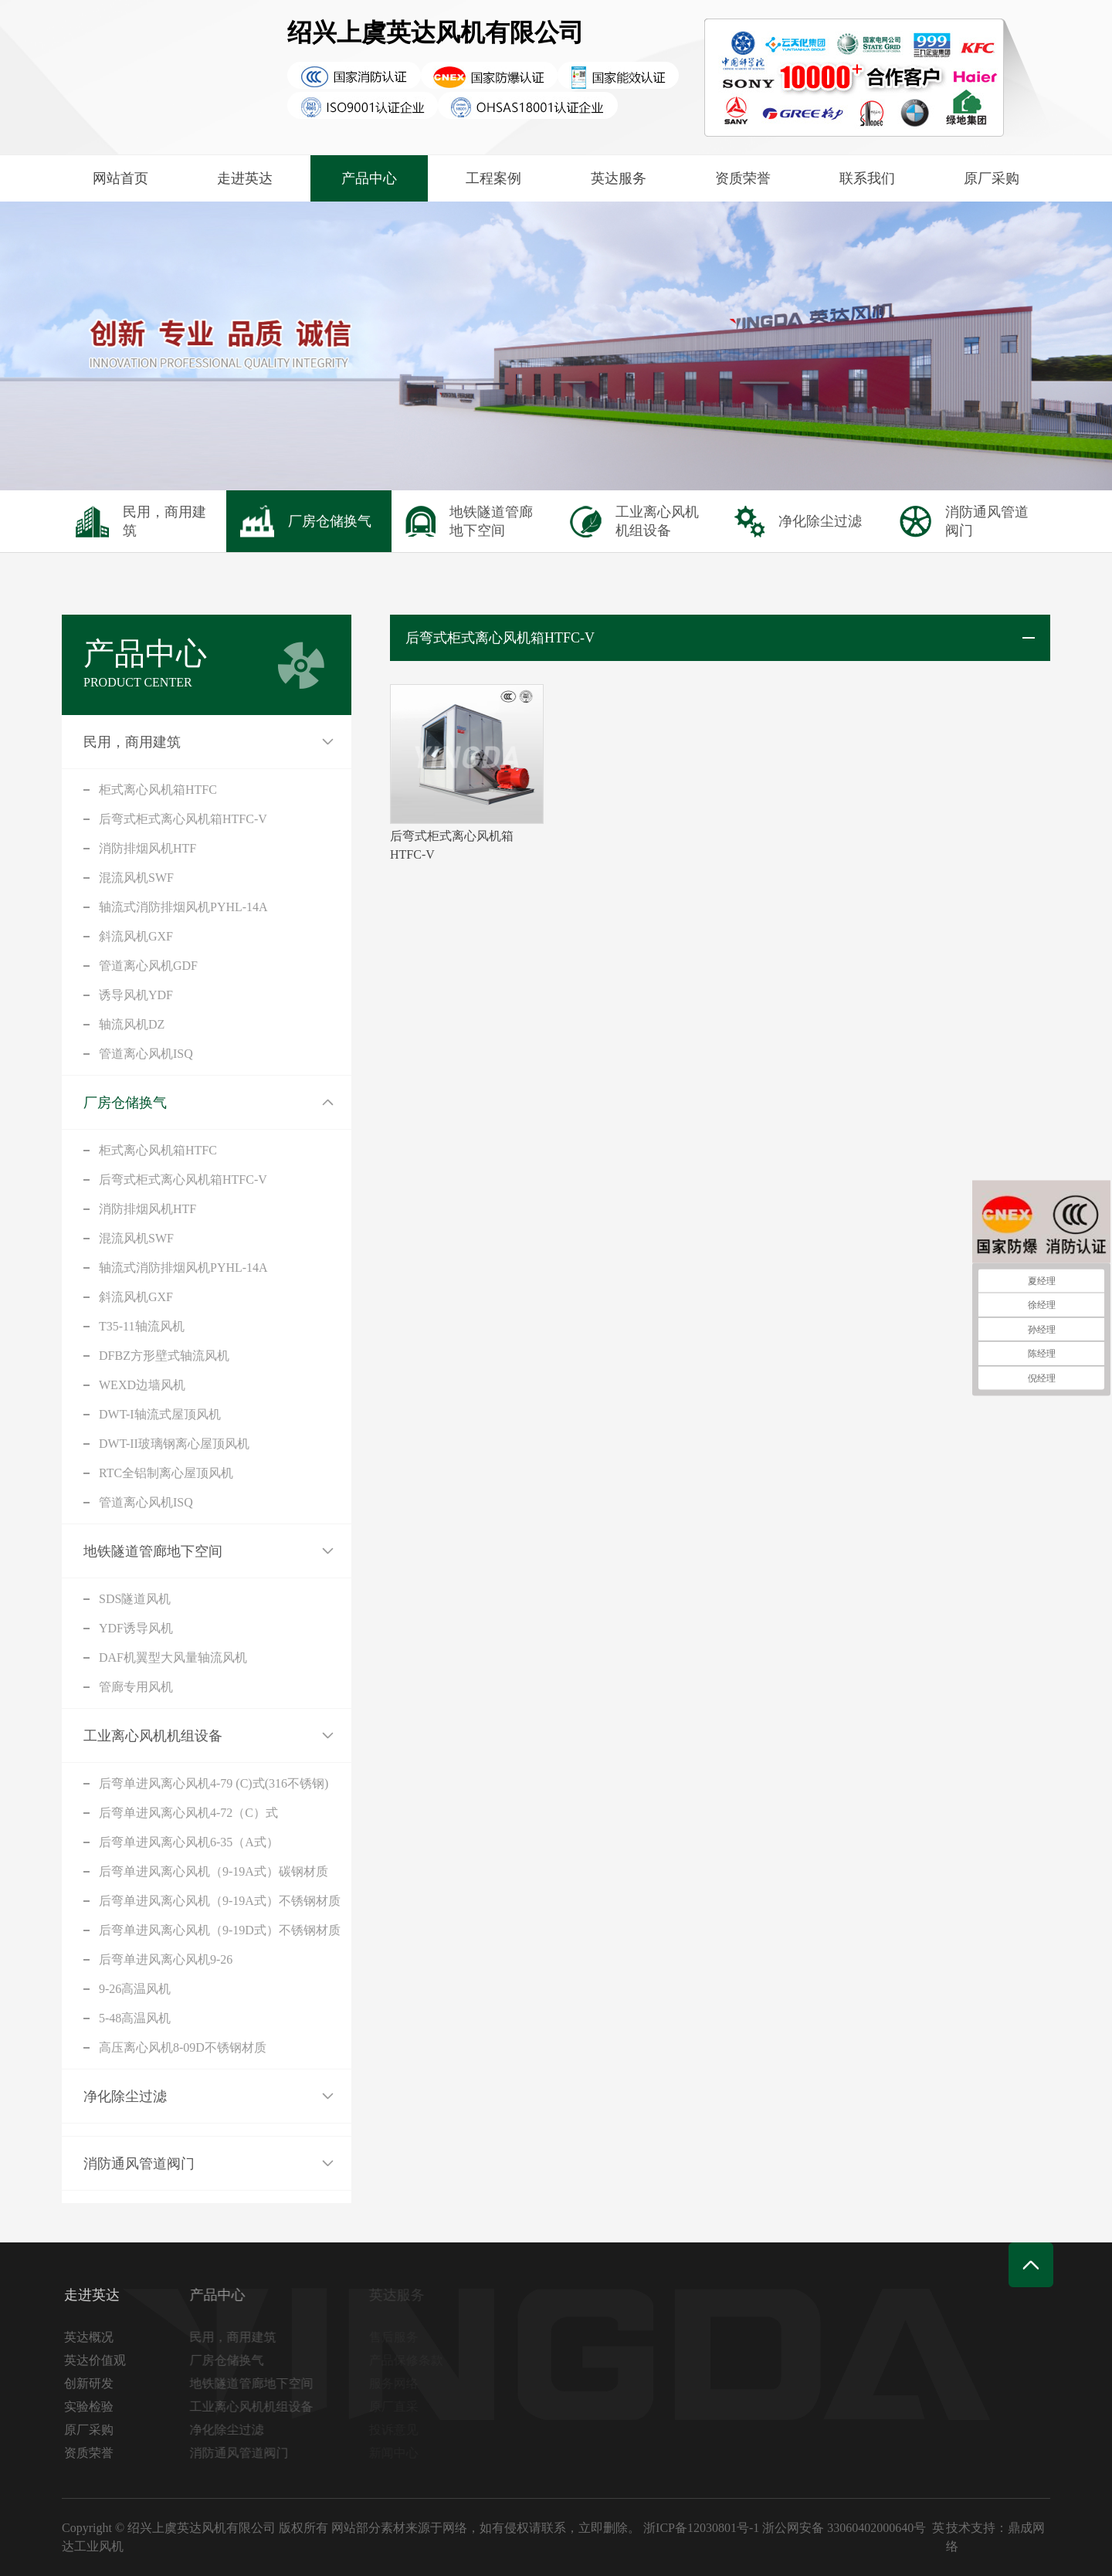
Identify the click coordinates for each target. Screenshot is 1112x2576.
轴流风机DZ (131, 1024)
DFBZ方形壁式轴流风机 (164, 1355)
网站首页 (120, 178)
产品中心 (369, 178)
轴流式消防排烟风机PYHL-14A (183, 906)
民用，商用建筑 (132, 742)
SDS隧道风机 (135, 1598)
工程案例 (493, 178)
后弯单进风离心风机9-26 (165, 1959)
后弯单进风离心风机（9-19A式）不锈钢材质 (220, 1900)
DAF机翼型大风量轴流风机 (173, 1657)
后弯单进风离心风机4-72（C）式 (188, 1812)
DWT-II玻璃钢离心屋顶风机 (174, 1443)
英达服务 (618, 178)
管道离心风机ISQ (146, 1053)
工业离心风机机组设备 (152, 1736)
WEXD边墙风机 (142, 1384)
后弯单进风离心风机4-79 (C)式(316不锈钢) (213, 1783)
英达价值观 (100, 2360)
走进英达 (245, 178)
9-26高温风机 (135, 1988)
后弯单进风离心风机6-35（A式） (189, 1842)
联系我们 (867, 178)
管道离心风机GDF (148, 965)
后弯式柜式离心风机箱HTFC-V (183, 818)
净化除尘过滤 (125, 2096)
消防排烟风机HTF (147, 848)
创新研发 (93, 2383)
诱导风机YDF (136, 995)
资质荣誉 (743, 178)
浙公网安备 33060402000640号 (844, 2527)
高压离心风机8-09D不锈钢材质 (182, 2047)
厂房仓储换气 (125, 1102)
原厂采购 (991, 178)
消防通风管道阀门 (139, 2163)
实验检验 (93, 2406)
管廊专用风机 (136, 1686)
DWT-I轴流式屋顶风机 (160, 1414)
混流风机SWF (136, 877)
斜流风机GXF (136, 936)
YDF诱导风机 (136, 1628)
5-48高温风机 (135, 2018)
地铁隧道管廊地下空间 (152, 1551)
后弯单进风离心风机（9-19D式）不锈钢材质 (220, 1930)
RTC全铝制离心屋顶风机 (166, 1473)
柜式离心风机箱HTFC (158, 789)
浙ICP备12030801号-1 (701, 2527)
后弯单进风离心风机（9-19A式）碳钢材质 (213, 1871)
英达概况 (93, 2337)
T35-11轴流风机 (142, 1326)
